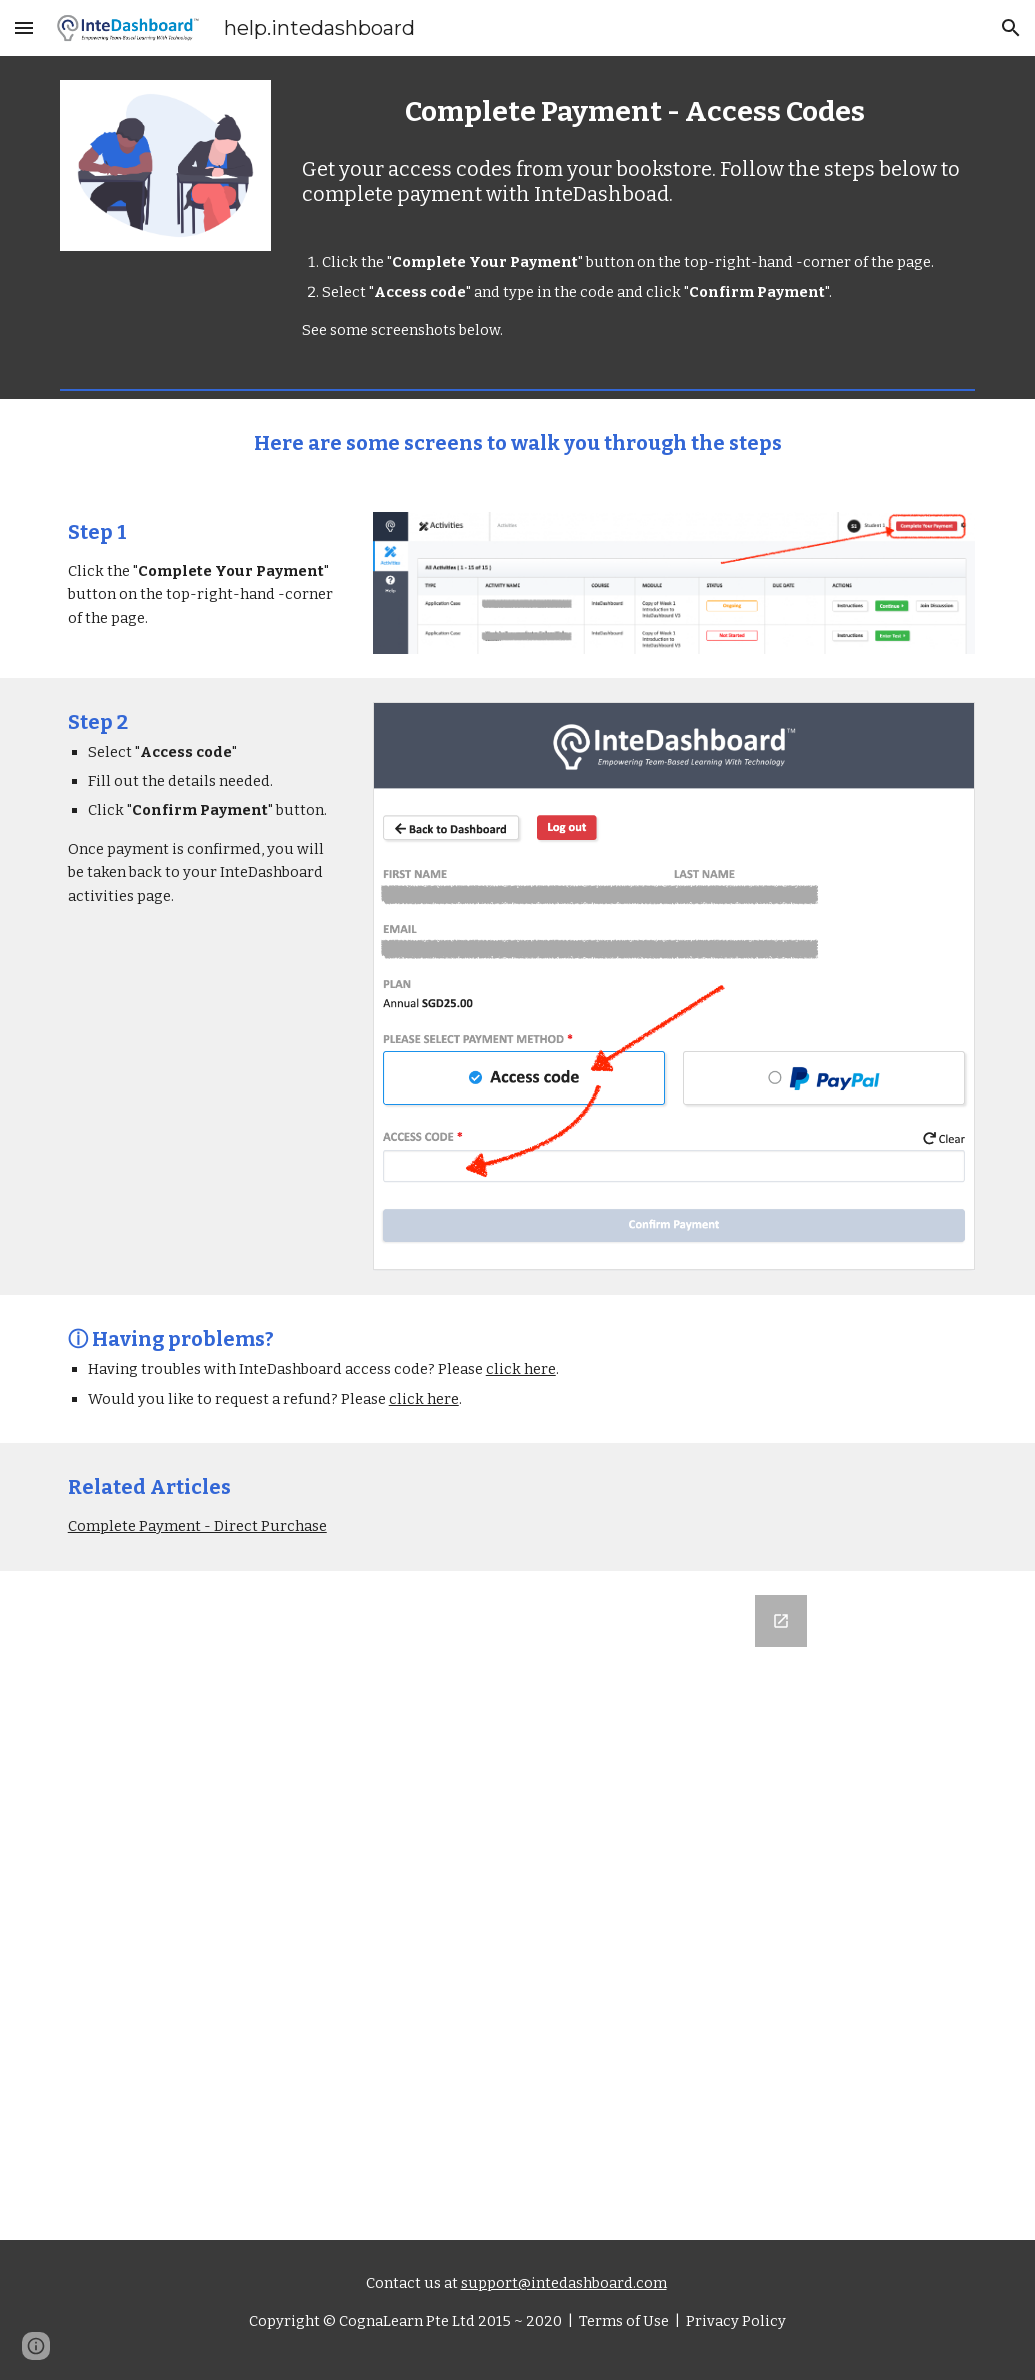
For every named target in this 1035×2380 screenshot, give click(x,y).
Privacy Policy (734, 2321)
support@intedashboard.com (564, 2283)
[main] (634, 111)
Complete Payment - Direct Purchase (197, 1526)
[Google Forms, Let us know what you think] (517, 1905)
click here (521, 1369)
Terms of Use (622, 2321)
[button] (24, 27)
